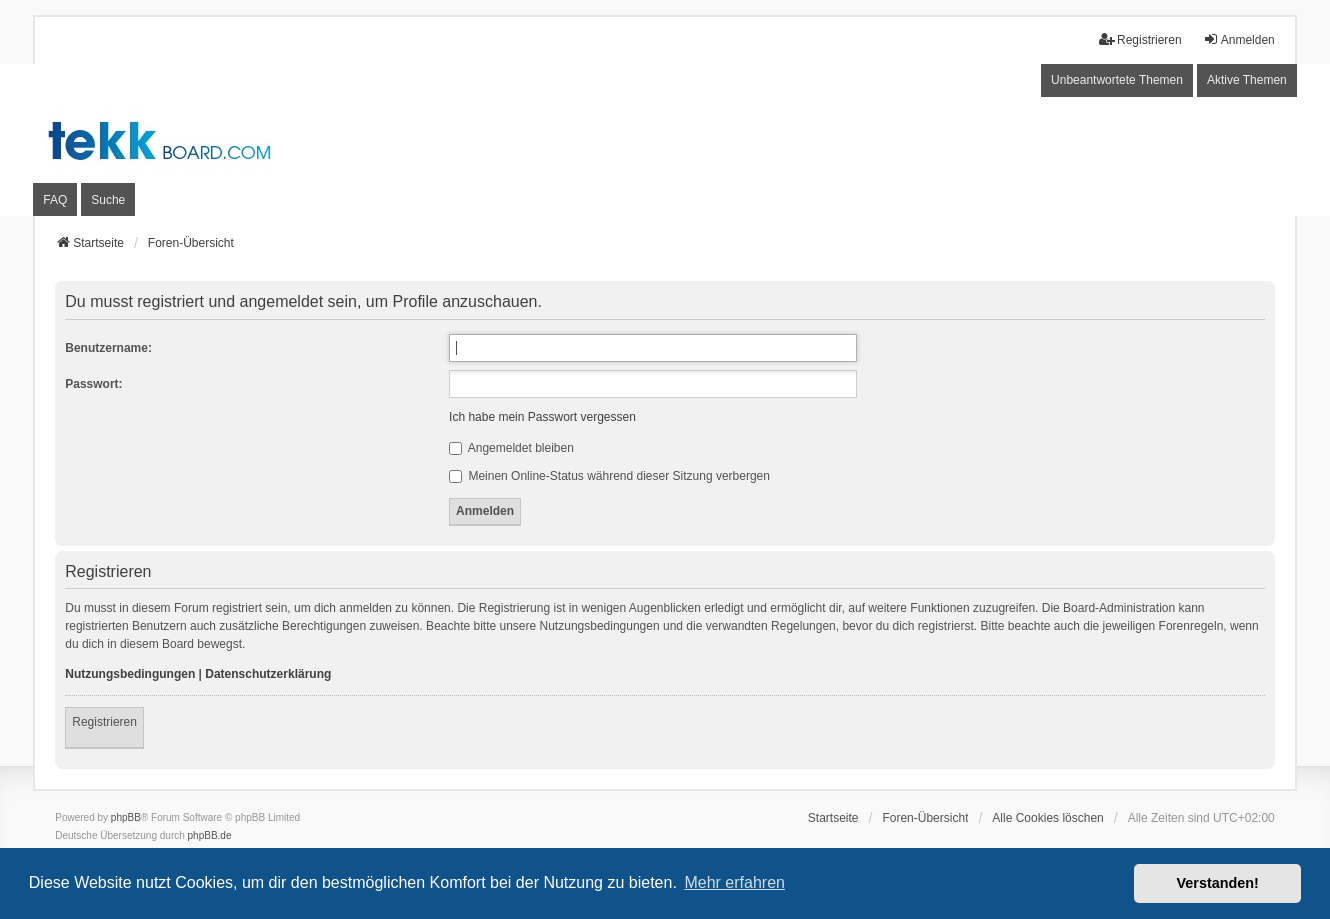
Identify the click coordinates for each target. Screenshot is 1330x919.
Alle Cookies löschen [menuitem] (1047, 818)
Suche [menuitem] (108, 200)
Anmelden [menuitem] (1239, 39)
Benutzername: (108, 348)
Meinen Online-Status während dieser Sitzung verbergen (609, 476)
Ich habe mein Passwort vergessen (542, 417)
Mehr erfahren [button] (734, 882)
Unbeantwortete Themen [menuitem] (1117, 80)
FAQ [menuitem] (55, 200)
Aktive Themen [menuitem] (1247, 80)
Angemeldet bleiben (511, 448)
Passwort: (93, 384)
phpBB (126, 817)
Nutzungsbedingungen (130, 674)
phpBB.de (210, 835)
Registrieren (104, 722)
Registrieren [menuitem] (1140, 39)
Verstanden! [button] (1218, 883)
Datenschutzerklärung (268, 674)
